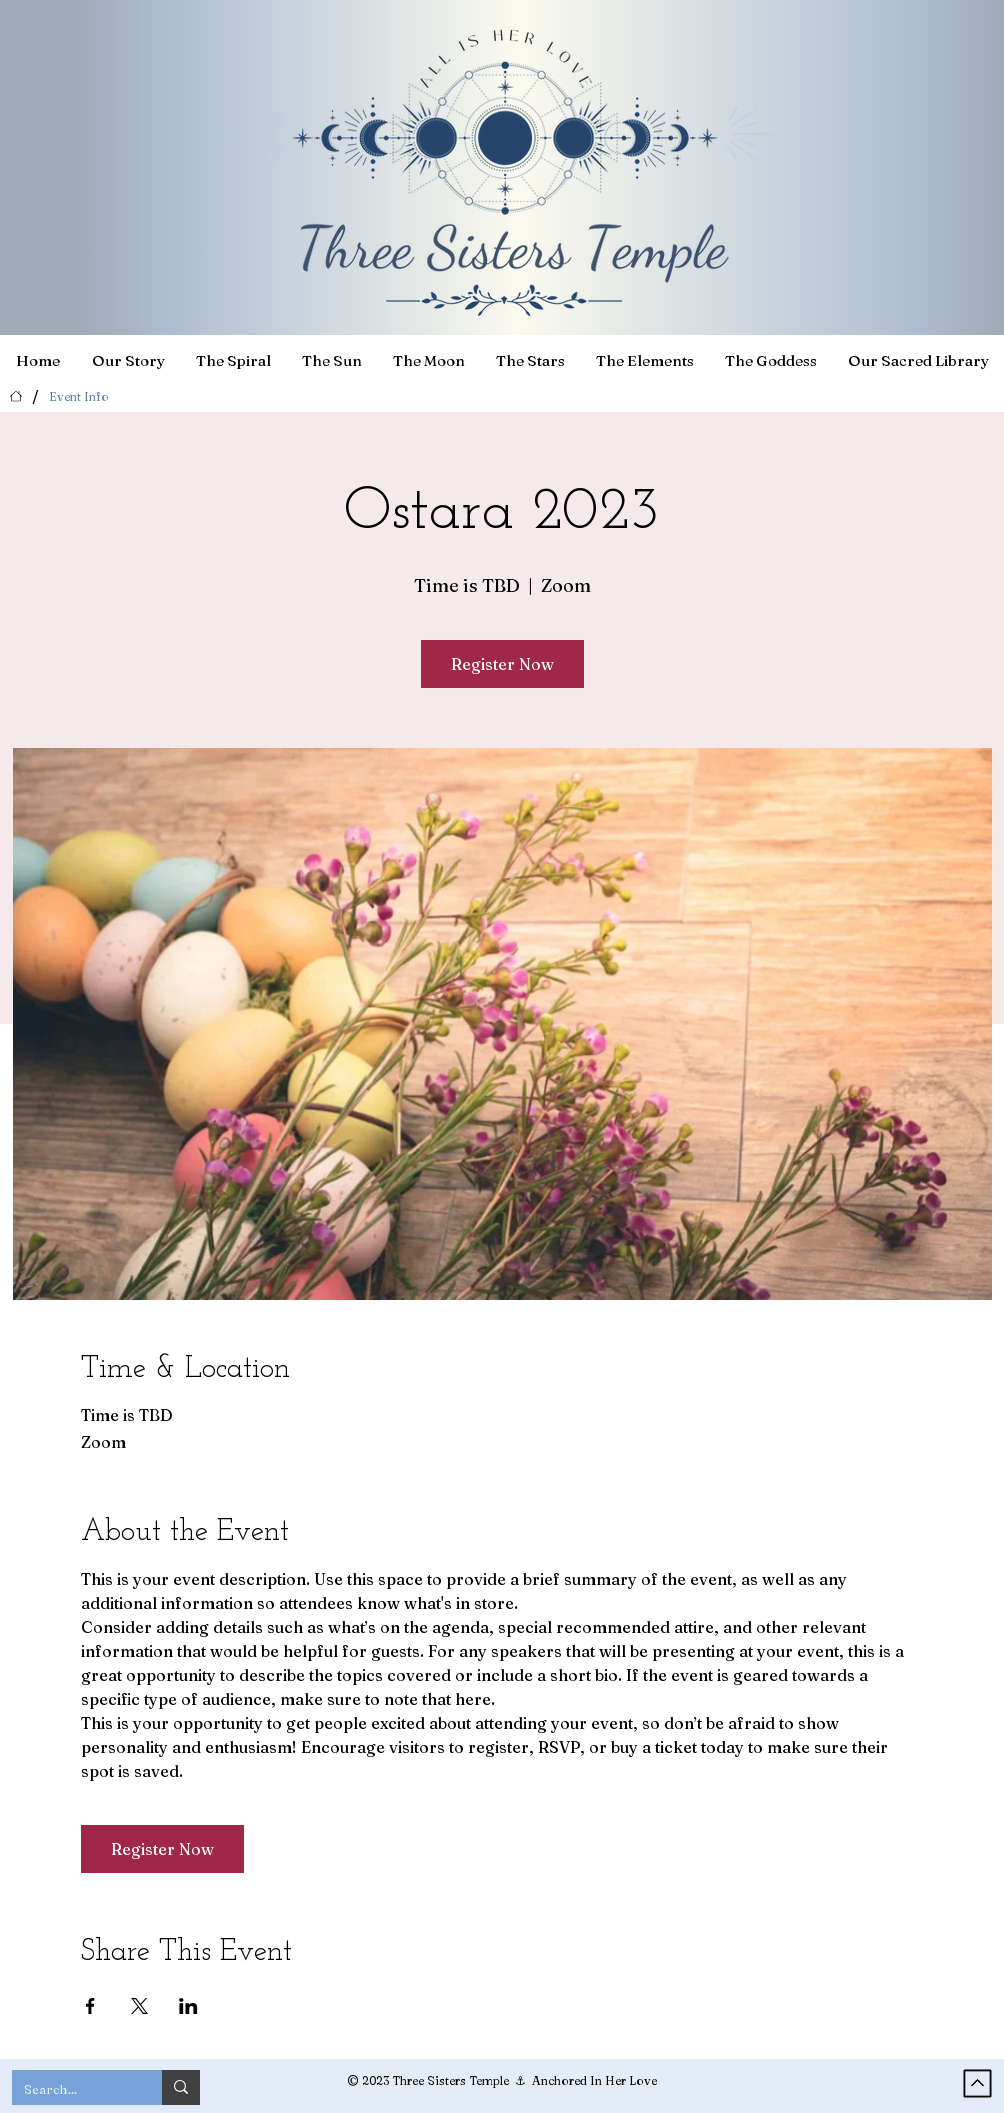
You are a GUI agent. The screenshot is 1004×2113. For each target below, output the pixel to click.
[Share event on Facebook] (90, 2006)
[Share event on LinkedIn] (188, 2006)
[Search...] (72, 2089)
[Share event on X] (139, 2006)
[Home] (16, 396)
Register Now (502, 664)
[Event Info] (79, 396)
